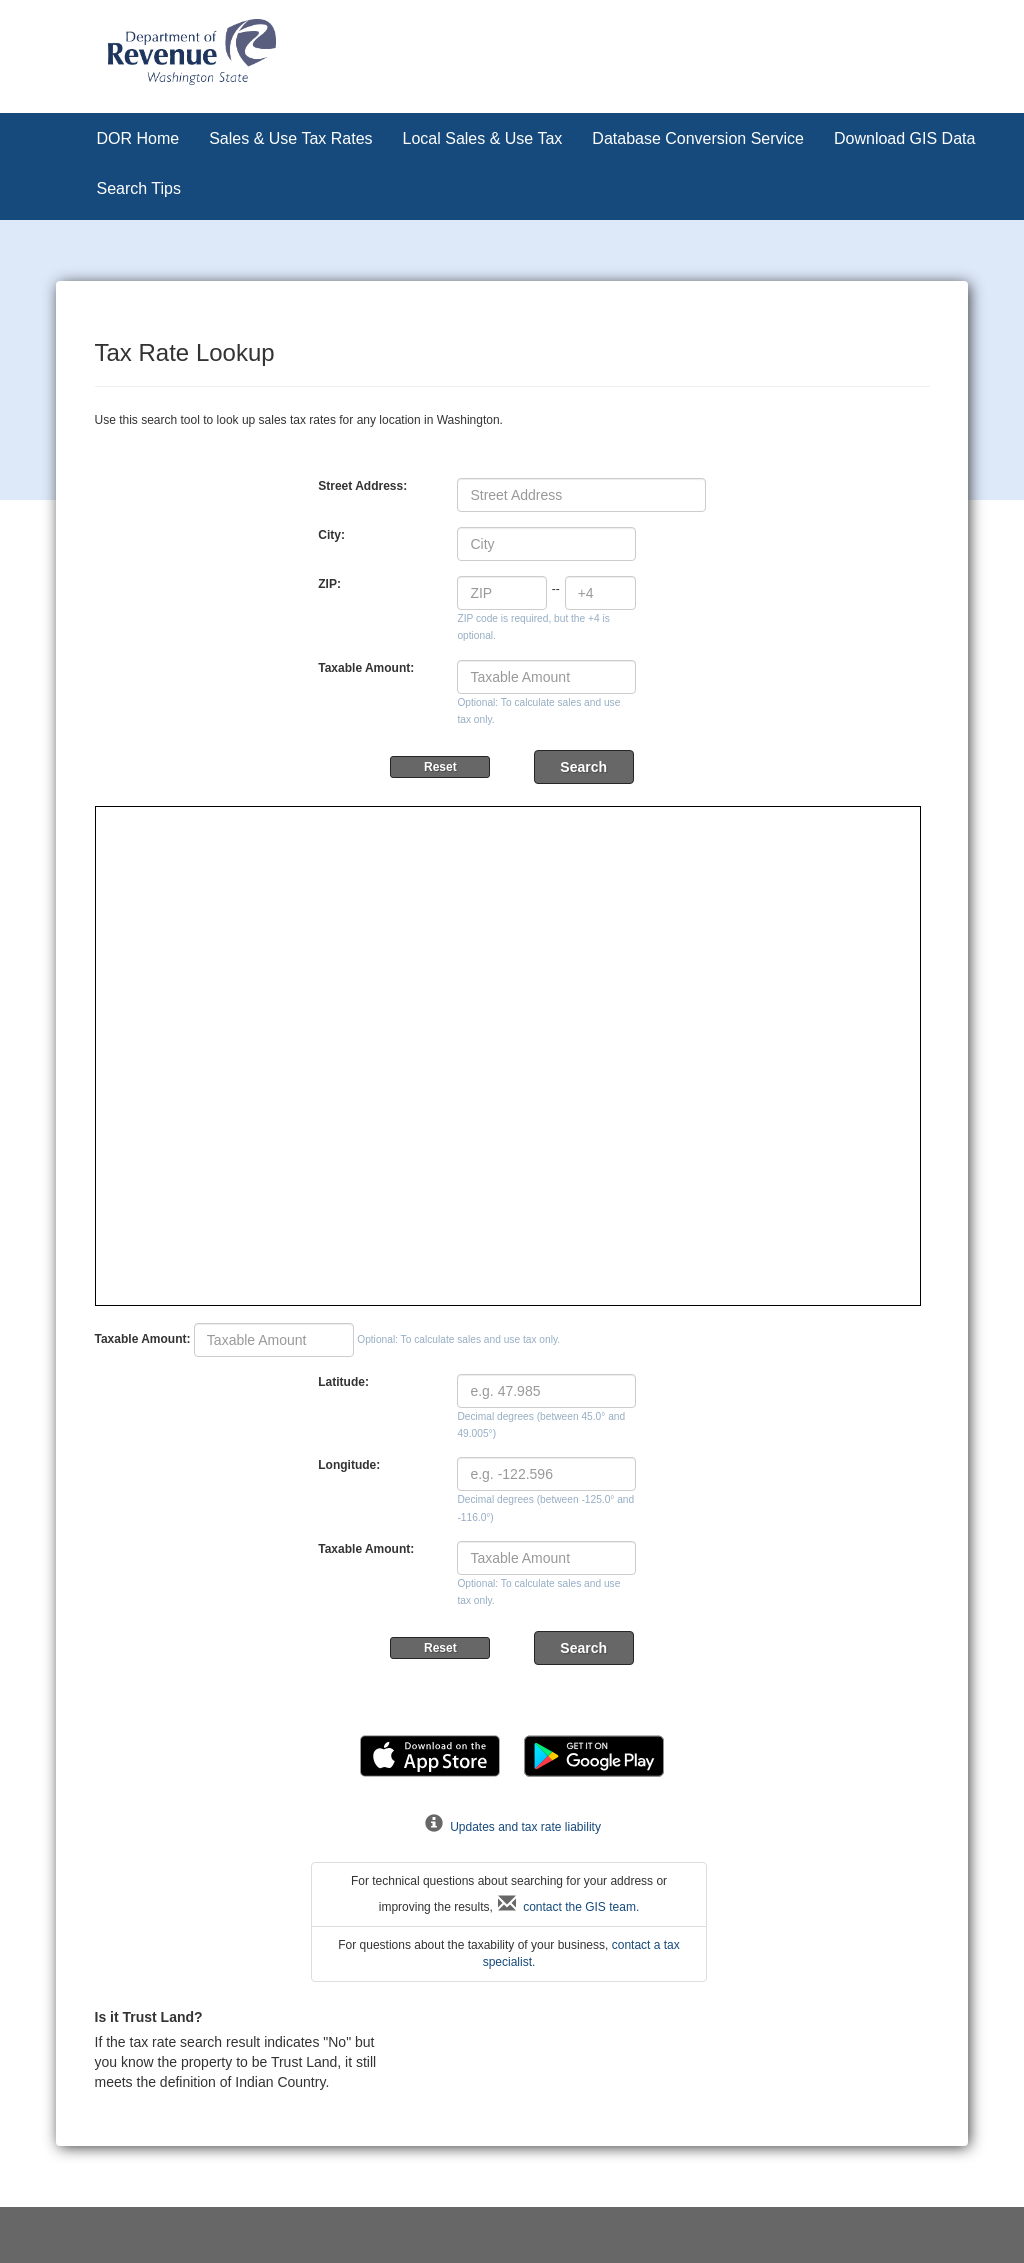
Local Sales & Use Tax (483, 138)
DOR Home (138, 138)
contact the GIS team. (567, 1907)
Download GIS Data (904, 138)
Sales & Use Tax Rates (290, 138)
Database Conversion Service (698, 138)
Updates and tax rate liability (512, 1827)
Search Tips (139, 188)
